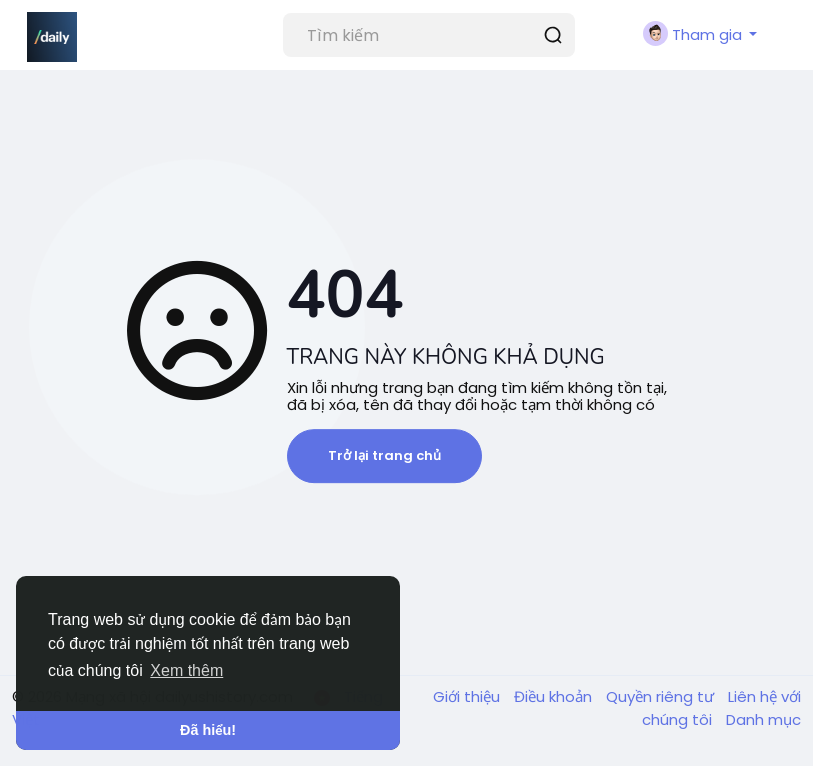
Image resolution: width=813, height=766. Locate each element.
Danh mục (763, 719)
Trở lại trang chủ (384, 455)
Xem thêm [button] (186, 670)
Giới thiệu (468, 696)
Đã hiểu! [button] (208, 730)
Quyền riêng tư (662, 696)
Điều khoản (555, 696)
